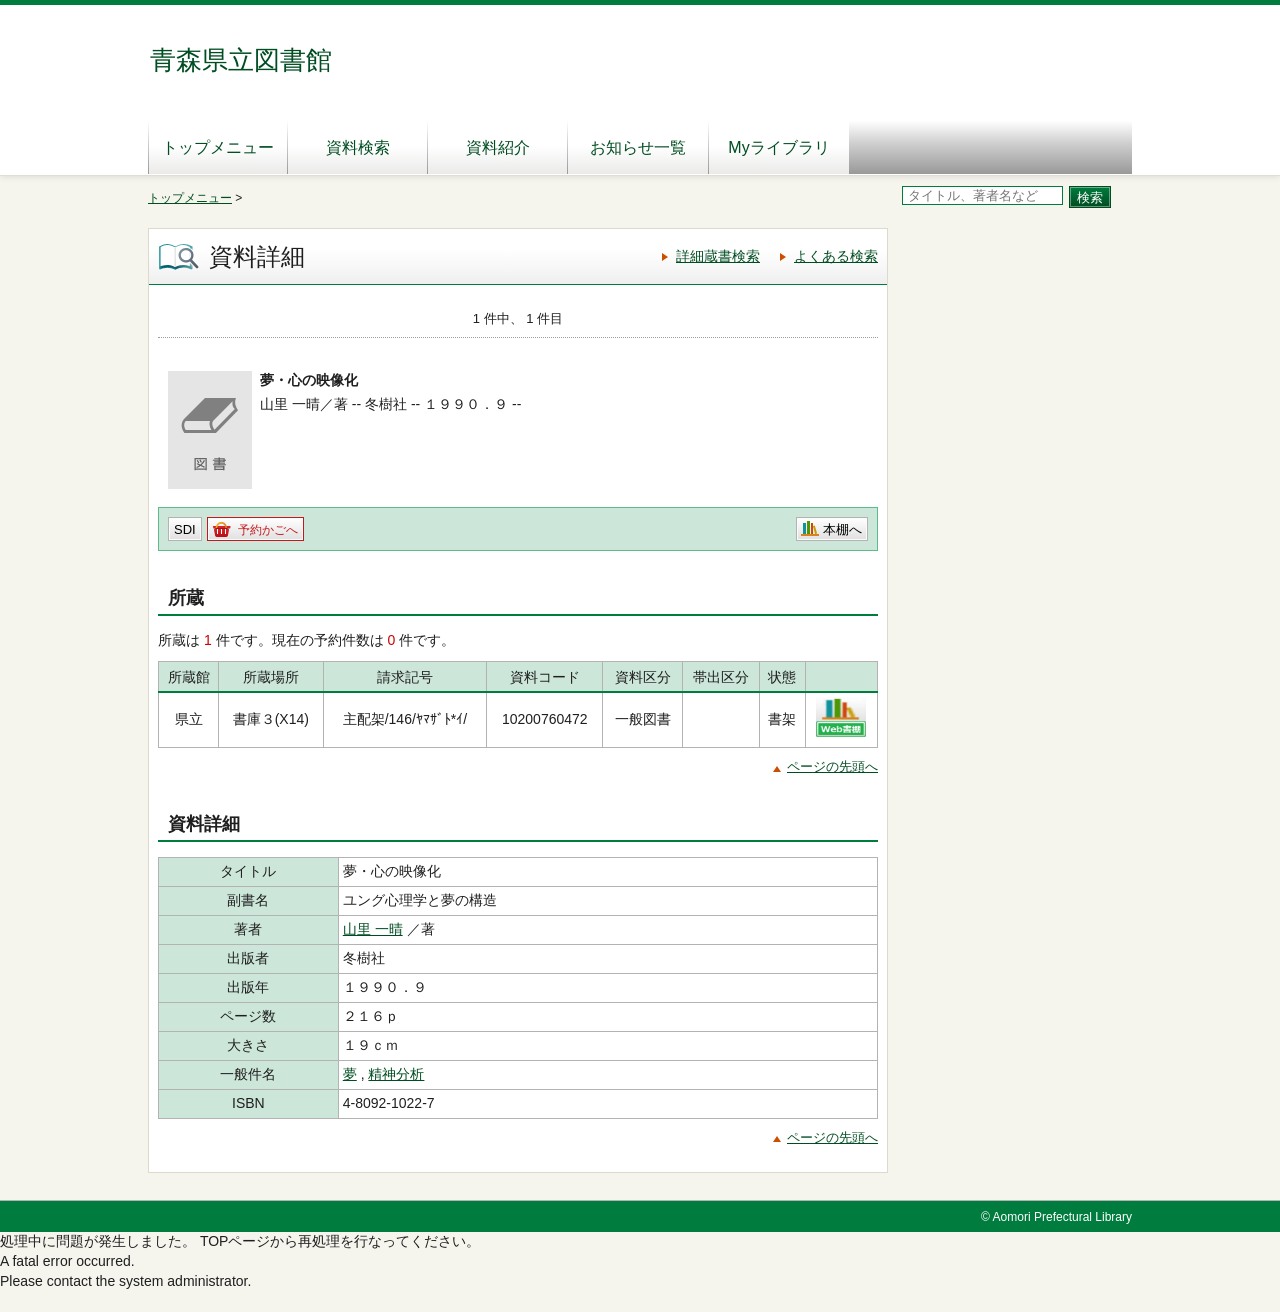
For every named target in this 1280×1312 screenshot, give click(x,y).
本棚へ (842, 529)
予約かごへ (268, 530)
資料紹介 (498, 147)
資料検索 (358, 147)
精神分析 (396, 1074)
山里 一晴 (373, 929)
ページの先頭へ (832, 766)
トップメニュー (218, 147)
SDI (185, 529)
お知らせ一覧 (638, 147)
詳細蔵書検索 (718, 256)
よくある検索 (836, 256)
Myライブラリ (778, 147)
